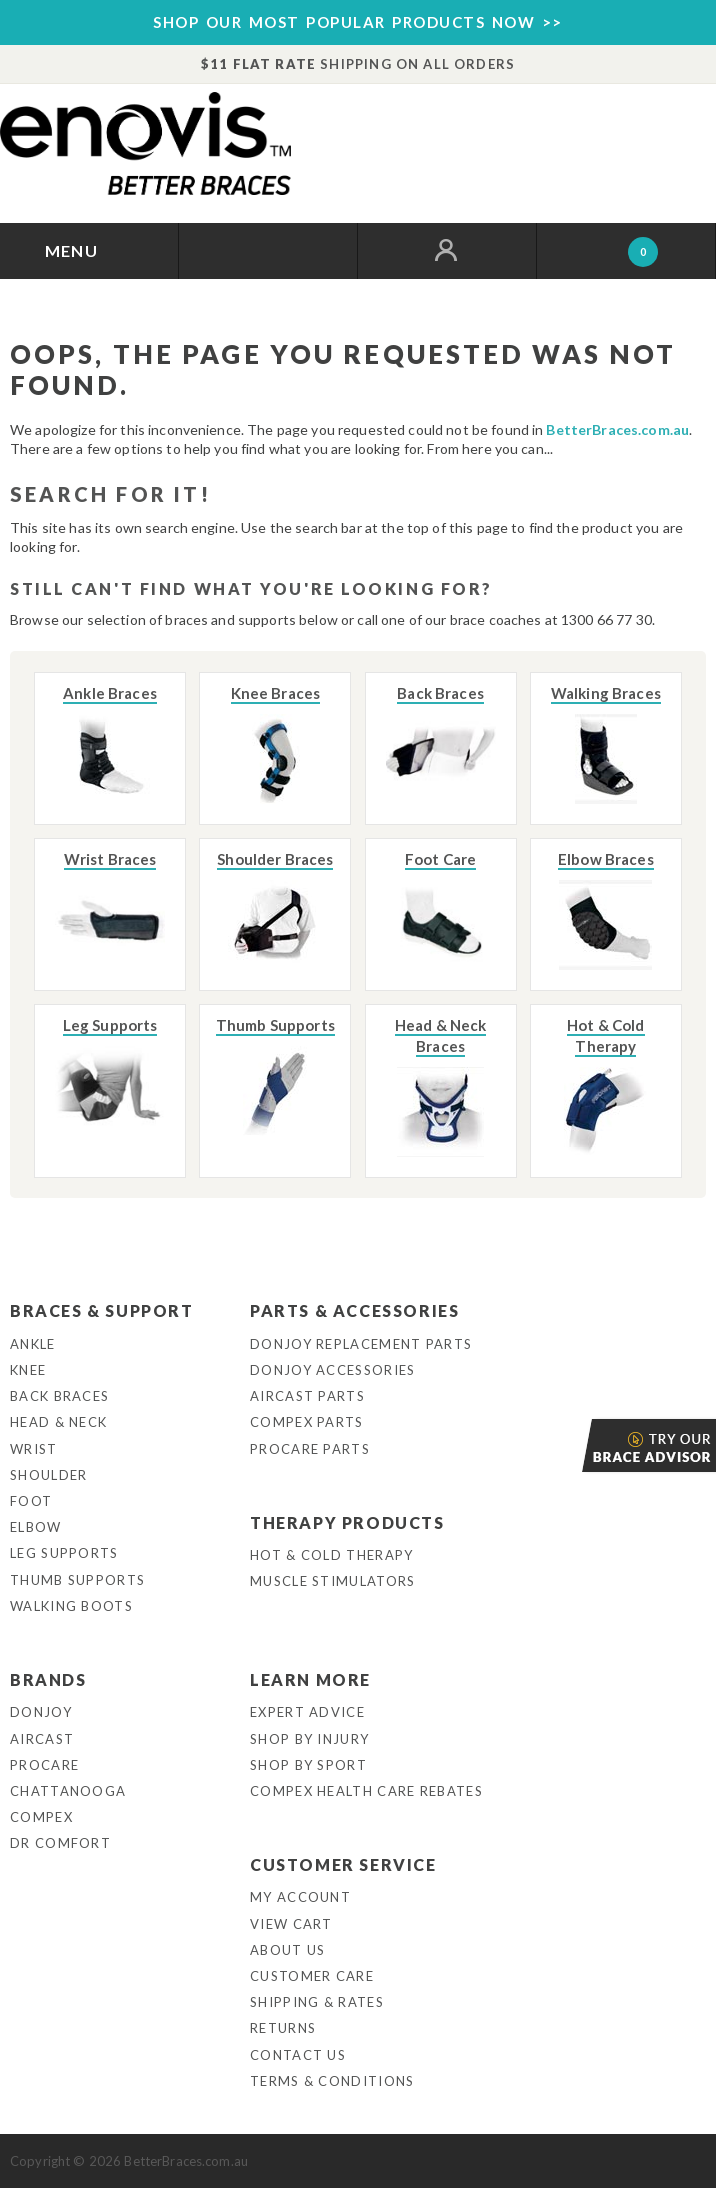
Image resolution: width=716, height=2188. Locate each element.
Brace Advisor (584, 1445)
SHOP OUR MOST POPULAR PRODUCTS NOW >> (358, 22)
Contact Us (298, 2055)
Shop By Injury (309, 1739)
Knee (28, 1370)
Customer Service (343, 1864)
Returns (283, 2028)
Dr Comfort (60, 1843)
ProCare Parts (310, 1449)
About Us (287, 1950)
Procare (44, 1765)
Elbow (36, 1527)
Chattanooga (68, 1791)
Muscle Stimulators (332, 1581)
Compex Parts (307, 1422)
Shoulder (48, 1475)
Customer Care (312, 1976)
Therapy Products (347, 1522)
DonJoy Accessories (332, 1370)
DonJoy (41, 1712)
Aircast (42, 1739)
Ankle (33, 1344)
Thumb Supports (77, 1580)
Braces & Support (102, 1310)
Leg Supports (64, 1553)
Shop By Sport (308, 1765)
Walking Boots (71, 1606)
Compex (41, 1817)
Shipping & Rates (317, 2002)
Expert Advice (307, 1712)
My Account (300, 1897)
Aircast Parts (307, 1396)
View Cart (291, 1924)
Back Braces (59, 1396)
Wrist (34, 1449)
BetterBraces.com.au (617, 429)
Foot (31, 1501)
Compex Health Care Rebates (366, 1791)
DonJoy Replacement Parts (361, 1344)
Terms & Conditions (332, 2081)
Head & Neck (58, 1422)
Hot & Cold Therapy (331, 1555)
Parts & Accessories (354, 1310)
